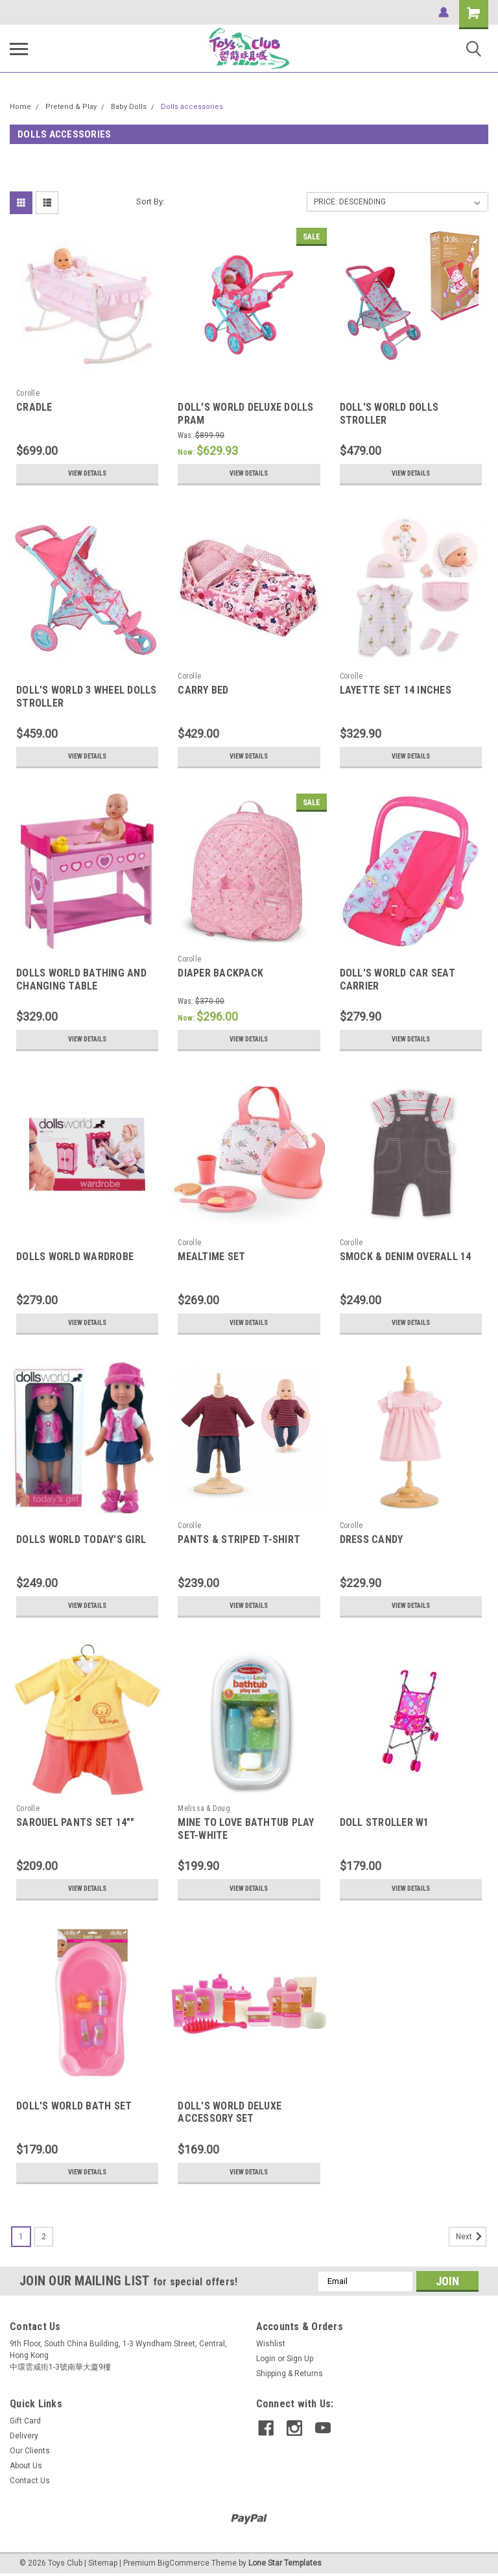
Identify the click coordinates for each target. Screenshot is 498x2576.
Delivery (24, 2435)
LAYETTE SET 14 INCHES (395, 690)
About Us (26, 2465)
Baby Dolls (129, 107)
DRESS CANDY (371, 1539)
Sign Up (300, 2358)
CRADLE (34, 407)
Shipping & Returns (289, 2373)
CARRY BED (203, 690)
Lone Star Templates (285, 2563)
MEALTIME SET (211, 1256)
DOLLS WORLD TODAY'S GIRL (81, 1539)
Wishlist (270, 2343)
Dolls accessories (192, 107)
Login (266, 2358)
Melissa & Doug (204, 1808)
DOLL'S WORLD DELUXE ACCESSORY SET (229, 2112)
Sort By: (150, 201)
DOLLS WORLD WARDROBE (75, 1256)
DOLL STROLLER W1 (384, 1822)
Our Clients (30, 2450)
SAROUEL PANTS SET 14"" (75, 1822)
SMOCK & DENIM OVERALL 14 (405, 1256)
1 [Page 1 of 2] (21, 2236)
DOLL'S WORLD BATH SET (74, 2106)
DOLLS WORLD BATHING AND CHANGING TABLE (81, 979)
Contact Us (30, 2480)
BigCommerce (183, 2563)
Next (471, 2236)
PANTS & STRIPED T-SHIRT (239, 1539)
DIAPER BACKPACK (220, 973)
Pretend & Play (71, 107)
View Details (87, 473)
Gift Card (25, 2420)
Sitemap (102, 2563)
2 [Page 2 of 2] (44, 2236)
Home (20, 107)
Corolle (28, 393)
